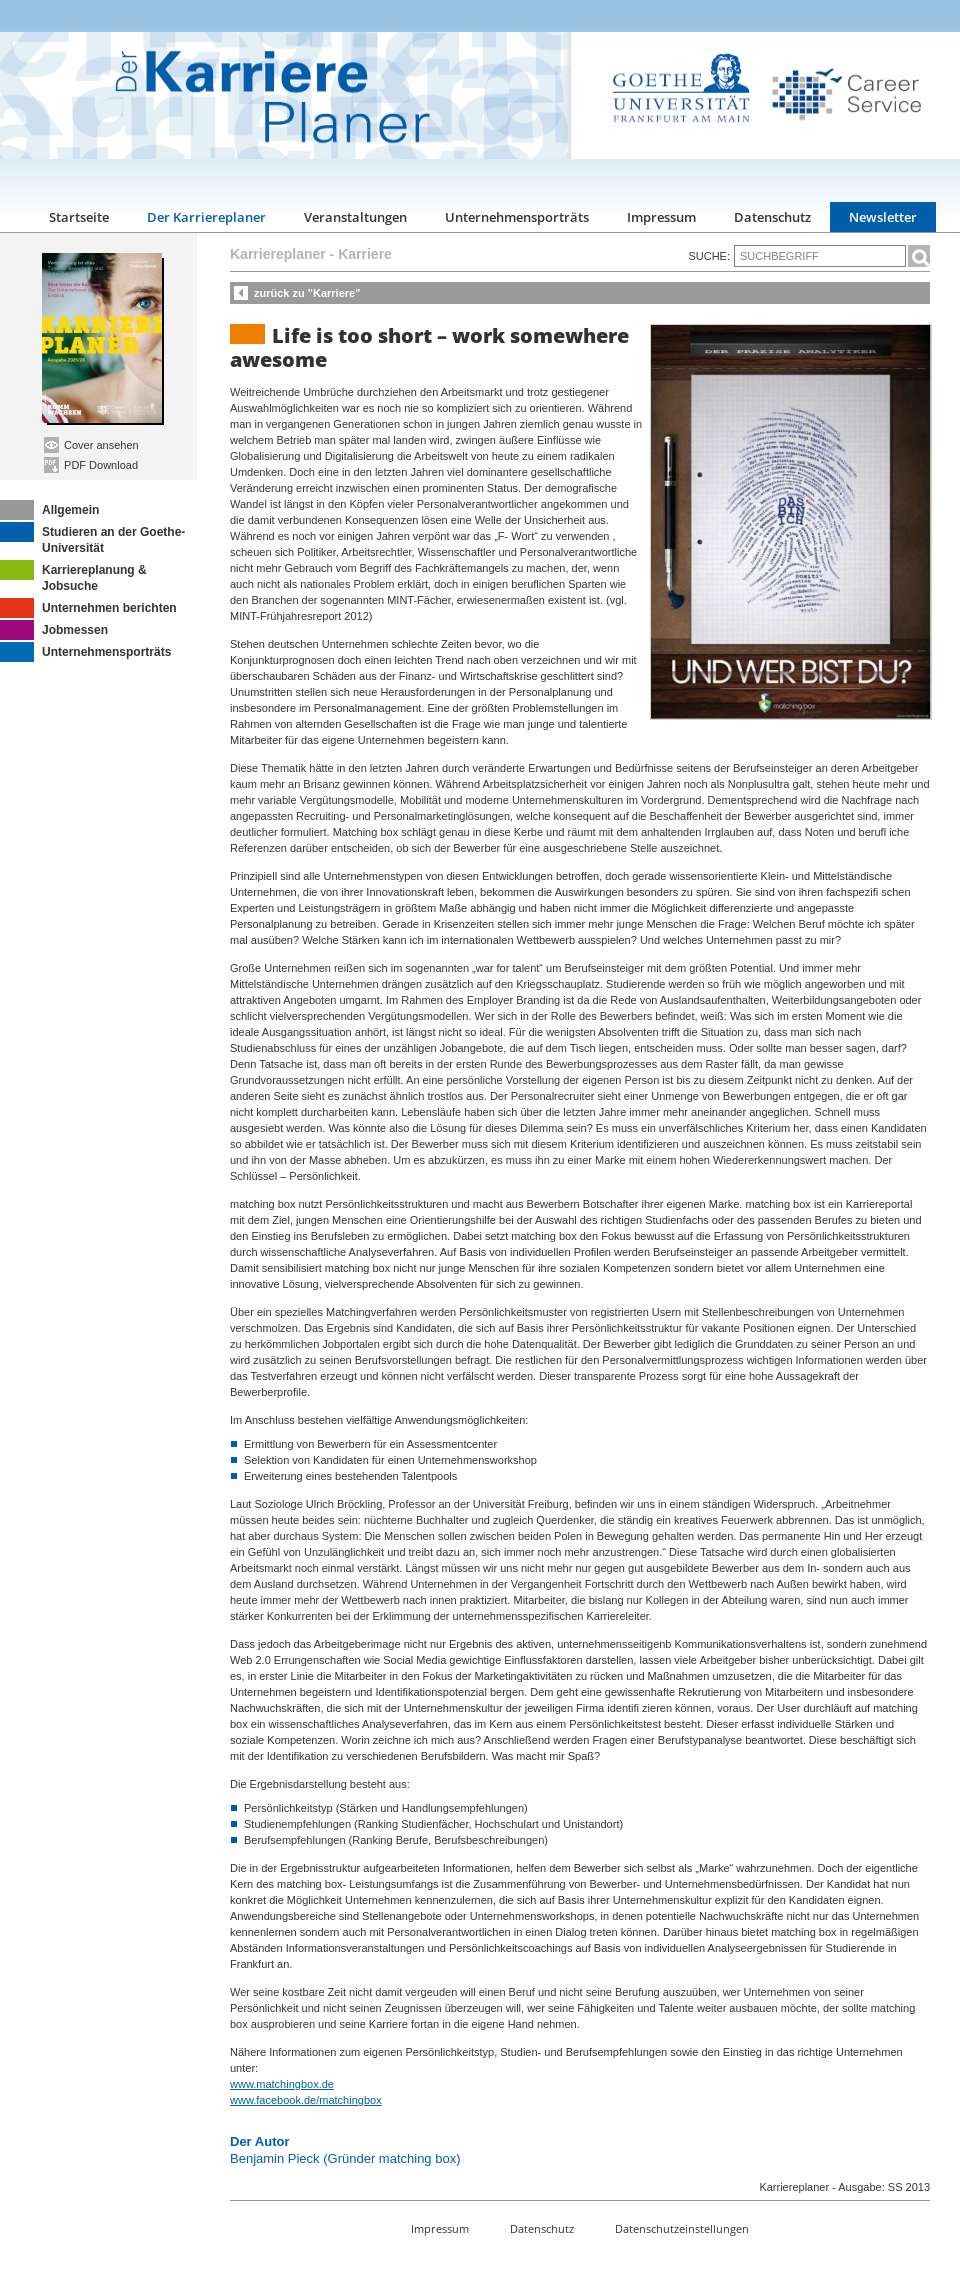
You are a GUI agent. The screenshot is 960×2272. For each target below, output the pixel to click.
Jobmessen (54, 630)
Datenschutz (772, 217)
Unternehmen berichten (88, 608)
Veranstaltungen (355, 217)
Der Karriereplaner (206, 217)
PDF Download (91, 465)
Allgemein (49, 510)
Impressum (661, 217)
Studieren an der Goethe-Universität (92, 538)
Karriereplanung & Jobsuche (73, 576)
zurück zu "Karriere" (307, 293)
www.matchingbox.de (282, 2084)
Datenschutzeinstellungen (682, 2228)
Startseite (79, 217)
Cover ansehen (91, 445)
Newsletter (883, 217)
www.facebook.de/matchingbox (306, 2100)
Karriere (365, 254)
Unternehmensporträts (517, 217)
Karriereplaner (278, 254)
